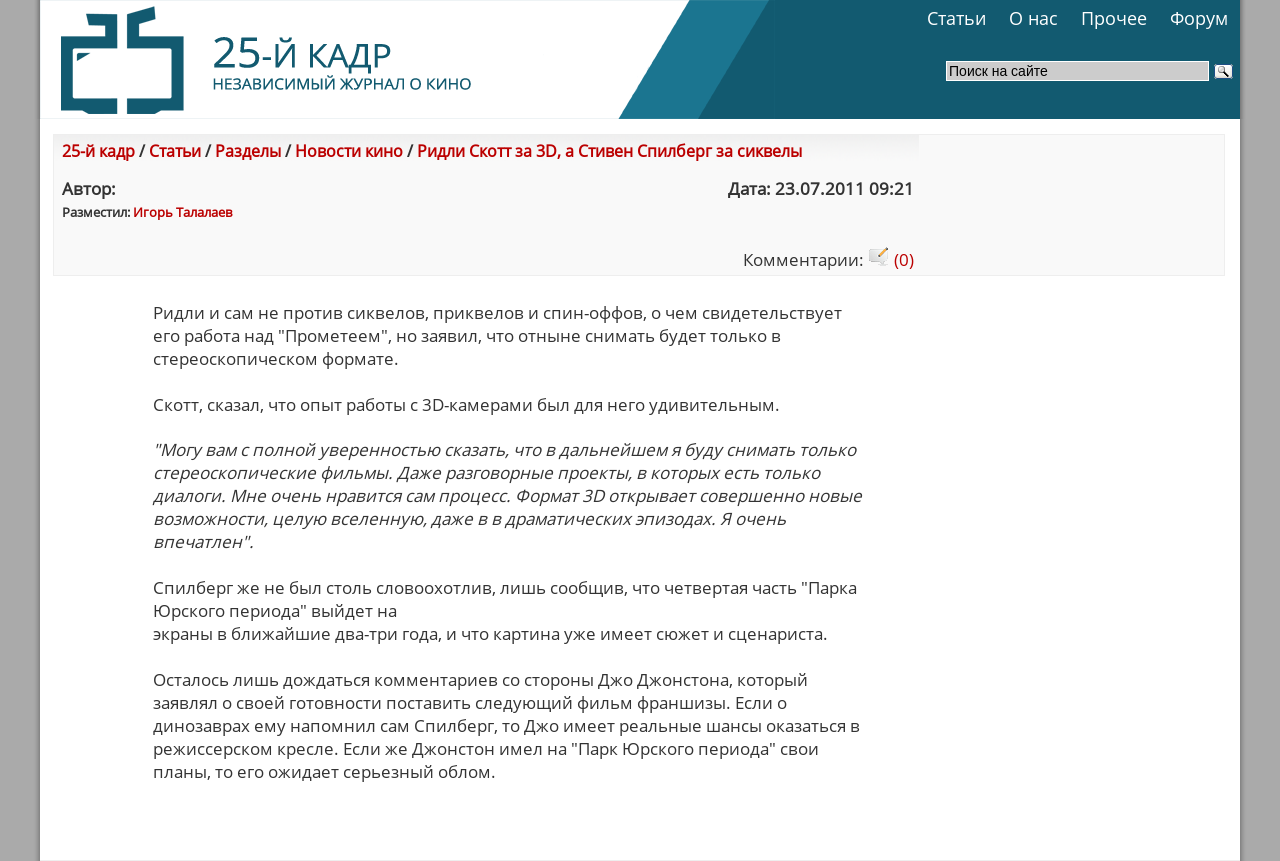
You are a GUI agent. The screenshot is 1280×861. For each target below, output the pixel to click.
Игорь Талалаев (182, 212)
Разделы (248, 151)
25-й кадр (98, 151)
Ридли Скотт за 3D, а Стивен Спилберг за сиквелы (609, 151)
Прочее (1114, 18)
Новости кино (349, 151)
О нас (1033, 18)
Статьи (956, 18)
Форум (1199, 18)
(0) (891, 259)
